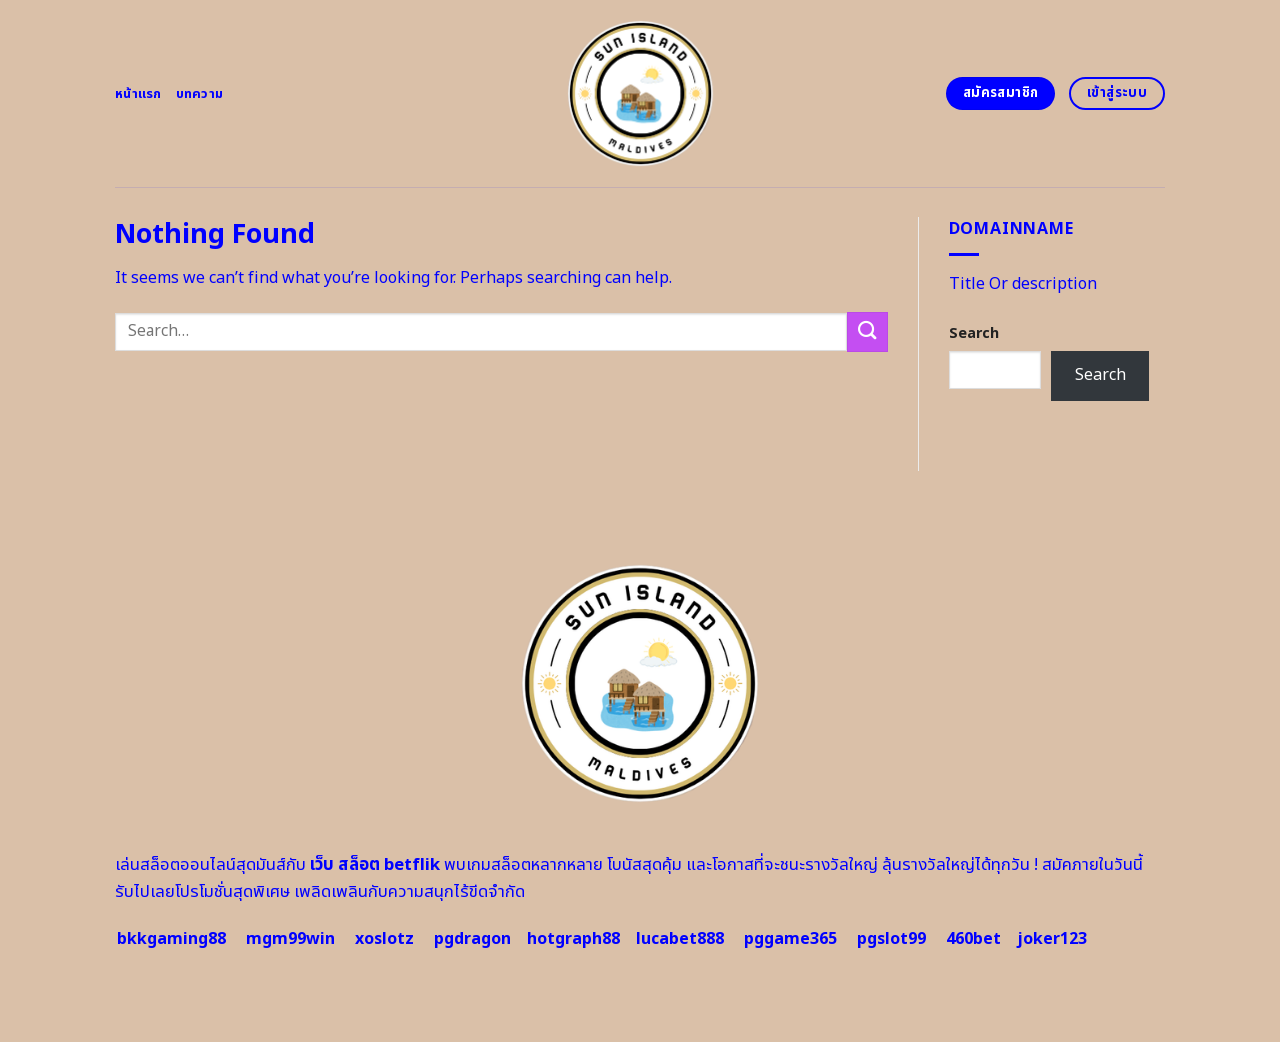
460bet (973, 939)
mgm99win (290, 939)
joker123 (1052, 939)
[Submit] (867, 331)
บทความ (200, 94)
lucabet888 (680, 939)
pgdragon (472, 939)
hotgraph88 (573, 939)
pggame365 (790, 939)
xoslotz (384, 939)
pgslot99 (891, 939)
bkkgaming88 (171, 939)
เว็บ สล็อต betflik (375, 865)
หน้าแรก (138, 94)
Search (974, 333)
